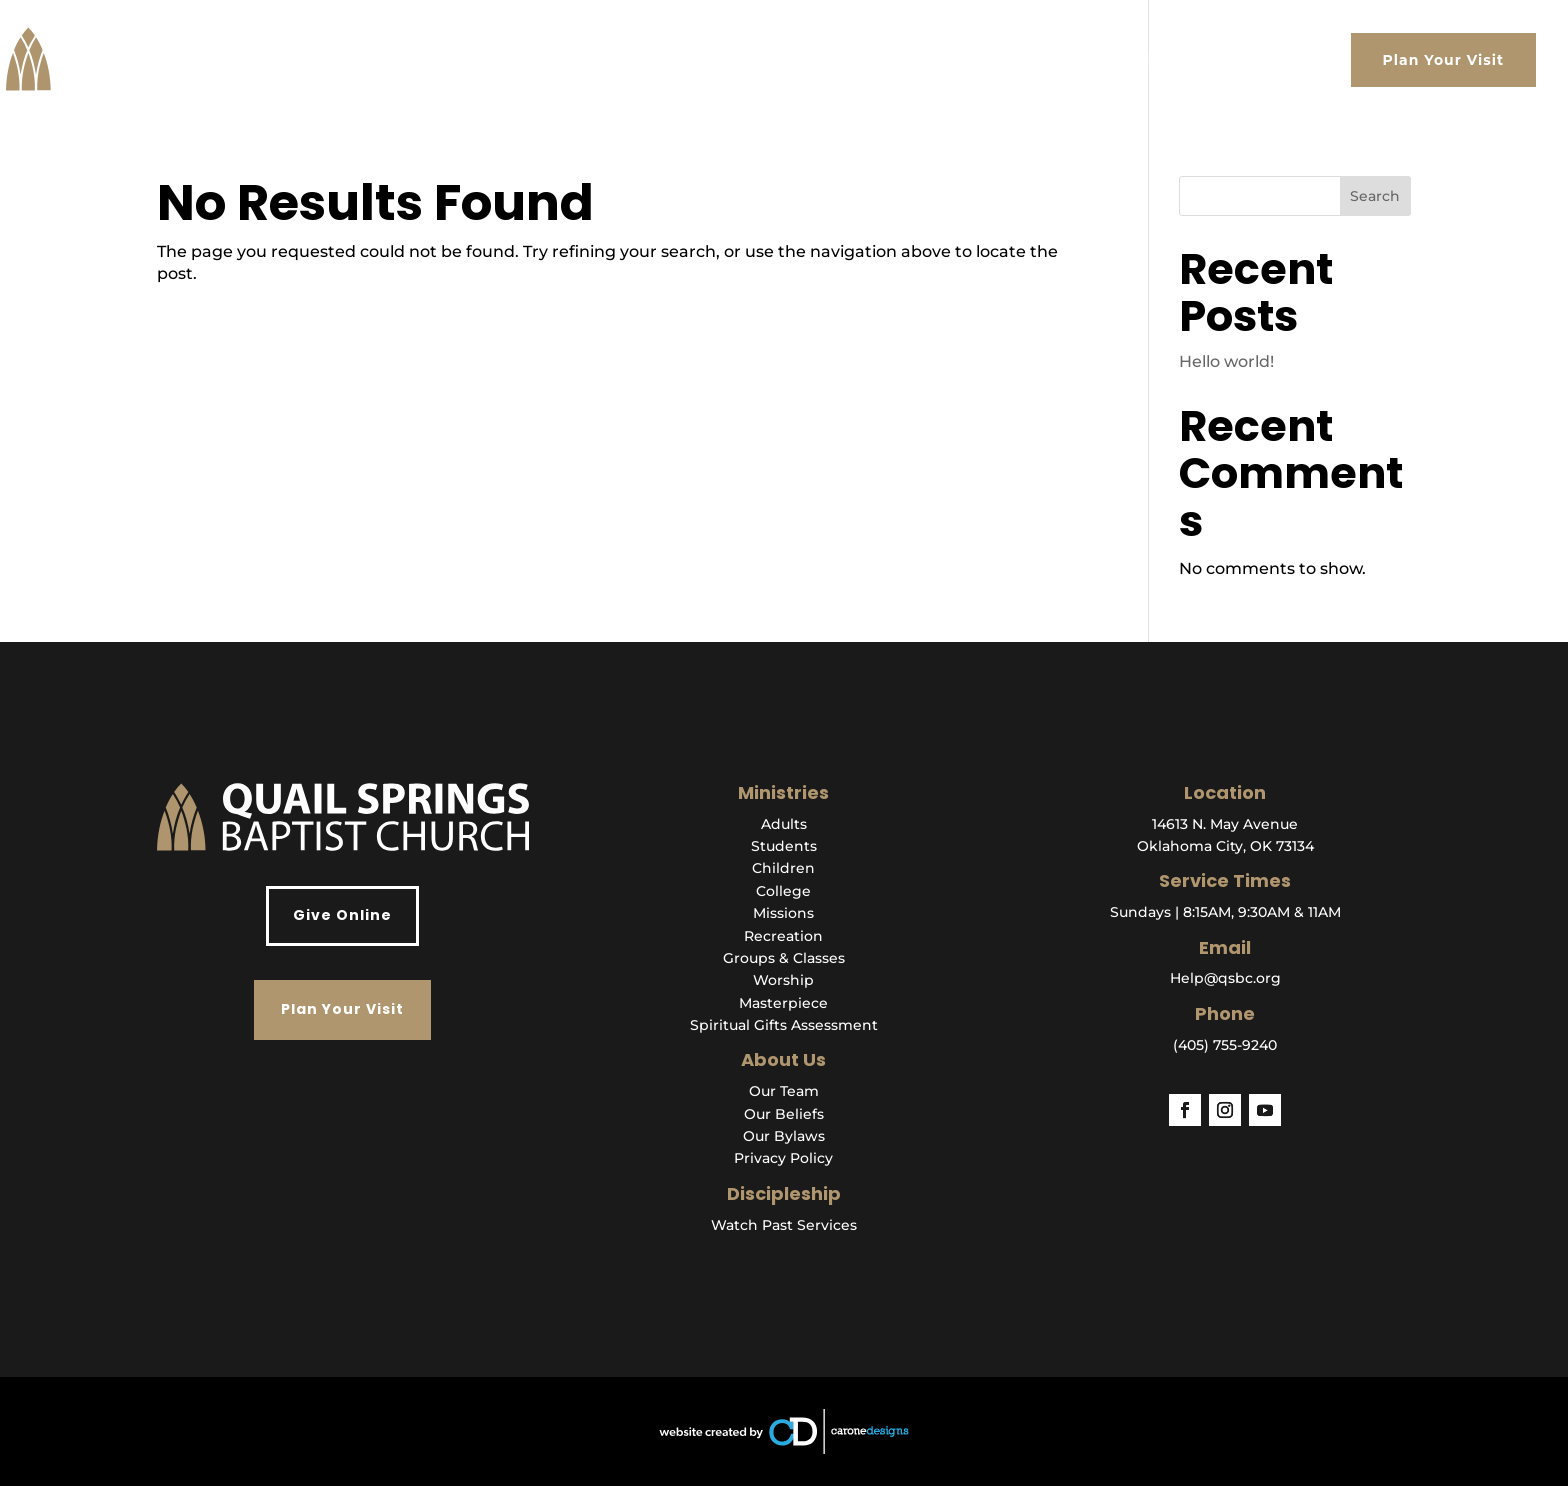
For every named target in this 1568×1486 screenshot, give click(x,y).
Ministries (1022, 60)
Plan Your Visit (1443, 60)
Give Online (342, 915)
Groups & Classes (784, 958)
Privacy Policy (783, 1158)
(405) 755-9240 (1225, 1045)
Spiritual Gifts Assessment (784, 1025)
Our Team (784, 1091)
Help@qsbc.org (1225, 978)
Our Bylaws (784, 1136)
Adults (784, 824)
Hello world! (1226, 361)
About (852, 60)
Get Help (1125, 60)
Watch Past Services (784, 1225)
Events (1215, 60)
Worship (783, 980)
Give (1307, 60)
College (783, 891)
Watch (929, 60)
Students (784, 846)
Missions (783, 913)
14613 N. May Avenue (1225, 824)
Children (783, 868)
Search (1375, 196)
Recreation (783, 936)
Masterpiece (783, 1003)
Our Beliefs (784, 1114)
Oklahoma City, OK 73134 (1225, 846)
